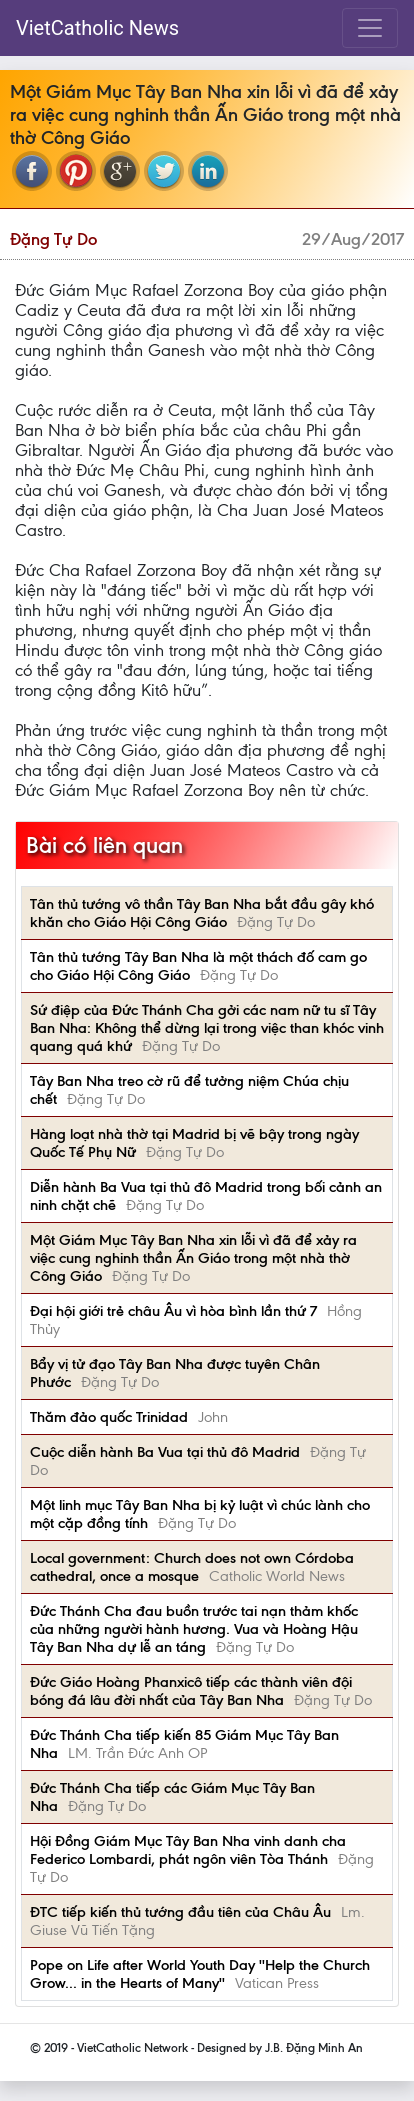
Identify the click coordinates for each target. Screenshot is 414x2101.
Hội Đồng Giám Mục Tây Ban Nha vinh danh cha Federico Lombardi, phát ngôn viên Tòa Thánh (188, 1850)
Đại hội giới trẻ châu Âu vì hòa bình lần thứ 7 (173, 1311)
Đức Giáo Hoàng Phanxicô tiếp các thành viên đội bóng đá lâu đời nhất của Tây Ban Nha (191, 1691)
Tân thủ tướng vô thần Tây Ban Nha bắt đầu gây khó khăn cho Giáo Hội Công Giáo (202, 913)
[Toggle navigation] (370, 28)
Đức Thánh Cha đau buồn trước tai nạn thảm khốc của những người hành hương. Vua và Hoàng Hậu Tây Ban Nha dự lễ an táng (194, 1629)
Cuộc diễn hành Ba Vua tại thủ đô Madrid (165, 1452)
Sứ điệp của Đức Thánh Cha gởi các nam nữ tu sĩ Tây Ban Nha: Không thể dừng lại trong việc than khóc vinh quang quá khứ (207, 1028)
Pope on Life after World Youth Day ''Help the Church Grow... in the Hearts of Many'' (200, 1974)
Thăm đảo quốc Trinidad (109, 1417)
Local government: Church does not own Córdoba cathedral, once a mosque (192, 1567)
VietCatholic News (97, 28)
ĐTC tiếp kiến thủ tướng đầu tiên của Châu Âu (180, 1912)
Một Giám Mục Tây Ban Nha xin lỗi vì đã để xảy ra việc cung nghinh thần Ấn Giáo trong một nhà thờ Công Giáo (193, 1258)
